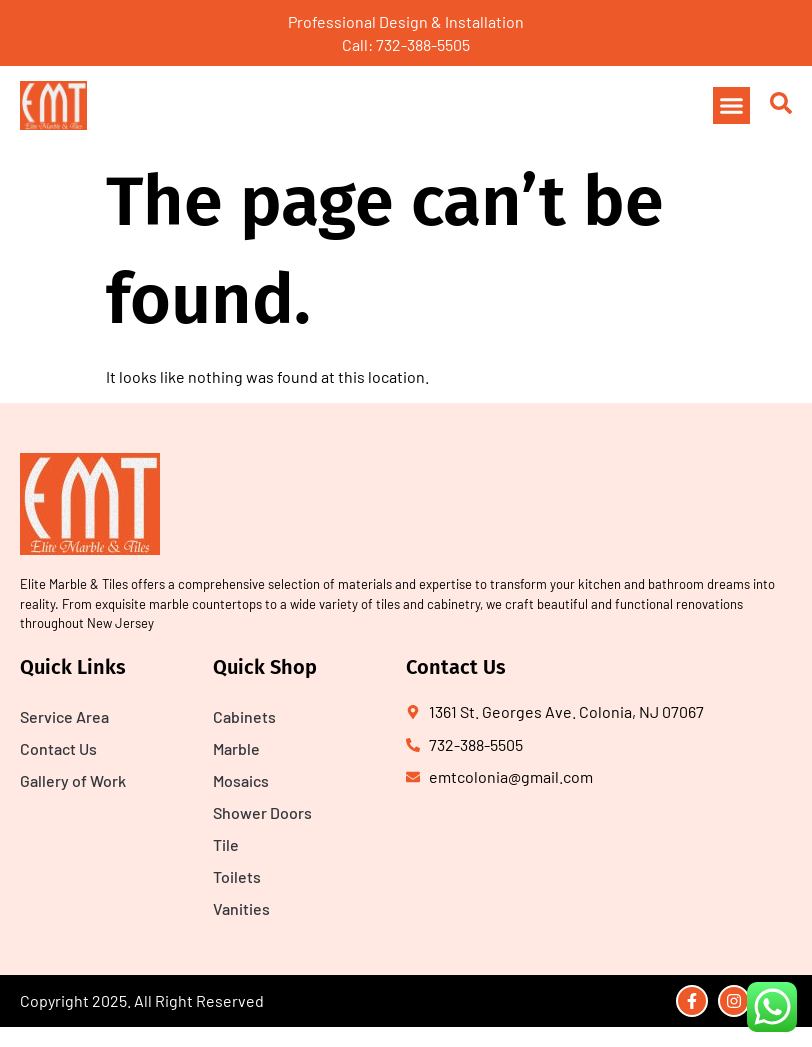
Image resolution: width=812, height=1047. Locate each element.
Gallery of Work (73, 780)
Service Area (64, 716)
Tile (226, 844)
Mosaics (241, 780)
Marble (236, 748)
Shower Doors (262, 812)
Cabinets (244, 716)
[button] (732, 106)
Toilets (237, 876)
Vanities (241, 908)
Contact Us (58, 748)
